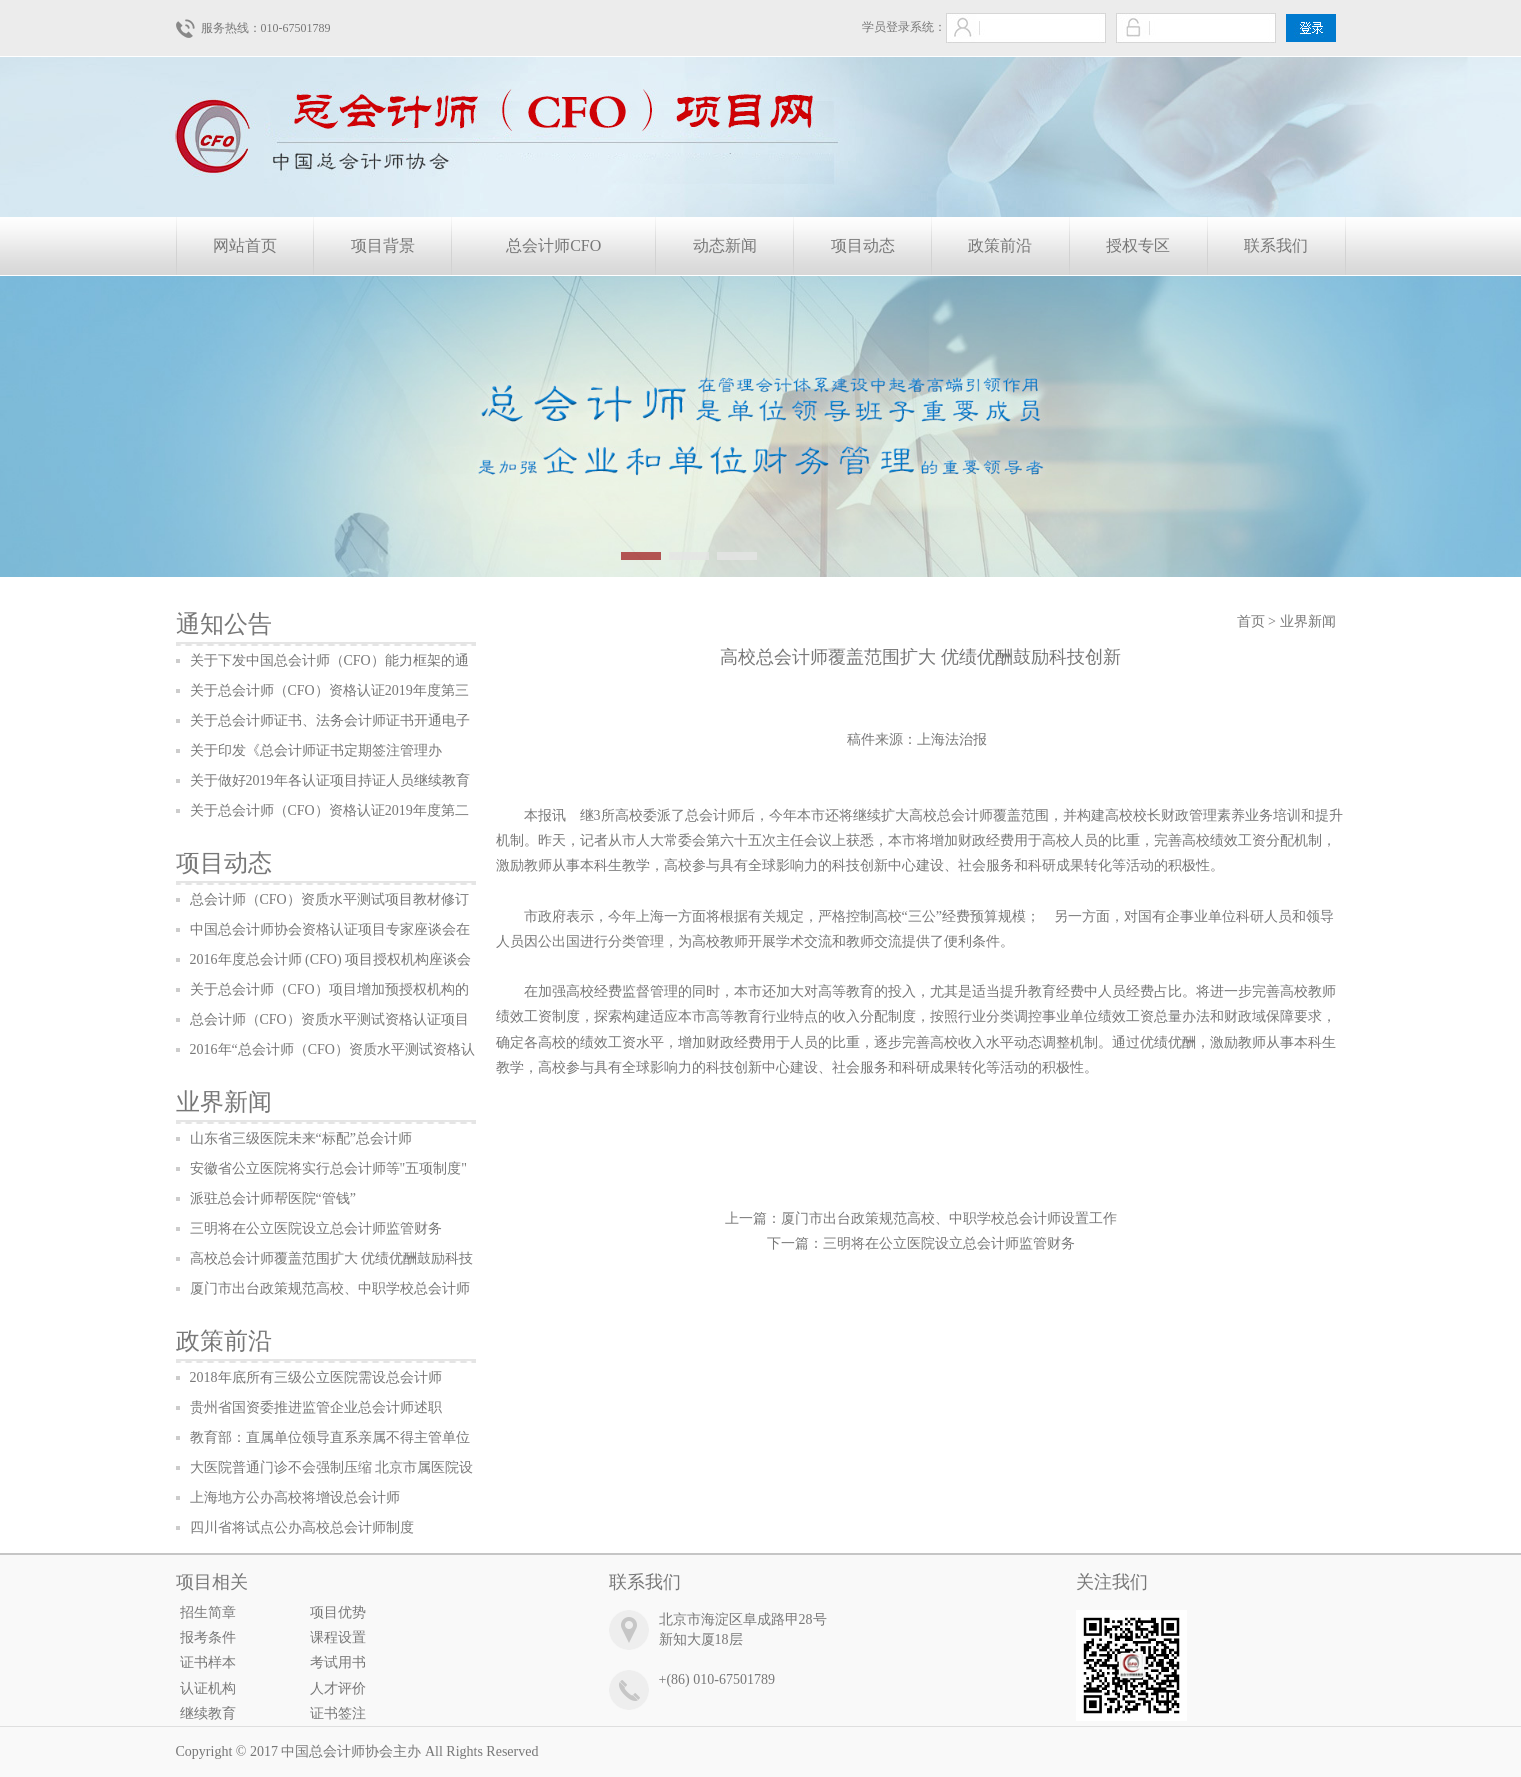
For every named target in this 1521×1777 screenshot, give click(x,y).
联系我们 (1276, 245)
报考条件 (208, 1637)
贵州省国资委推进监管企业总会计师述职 (316, 1407)
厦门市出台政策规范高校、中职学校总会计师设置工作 (949, 1218)
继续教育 (208, 1713)
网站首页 (245, 245)
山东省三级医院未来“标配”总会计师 (301, 1138)
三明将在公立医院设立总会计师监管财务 (316, 1228)
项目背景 (383, 245)
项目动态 (863, 245)
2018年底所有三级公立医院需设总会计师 (316, 1377)
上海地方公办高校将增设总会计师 (295, 1497)
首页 (1251, 621)
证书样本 (208, 1662)
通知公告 (224, 624)
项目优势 (338, 1612)
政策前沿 (1000, 245)
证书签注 (338, 1713)
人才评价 (338, 1688)
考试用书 (338, 1662)
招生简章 (208, 1612)
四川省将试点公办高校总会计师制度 (302, 1527)
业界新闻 (224, 1102)
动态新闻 (725, 245)
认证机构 (208, 1688)
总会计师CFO (553, 245)
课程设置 (338, 1637)
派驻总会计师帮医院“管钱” (273, 1198)
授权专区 (1138, 245)
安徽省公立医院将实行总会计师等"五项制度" (328, 1168)
